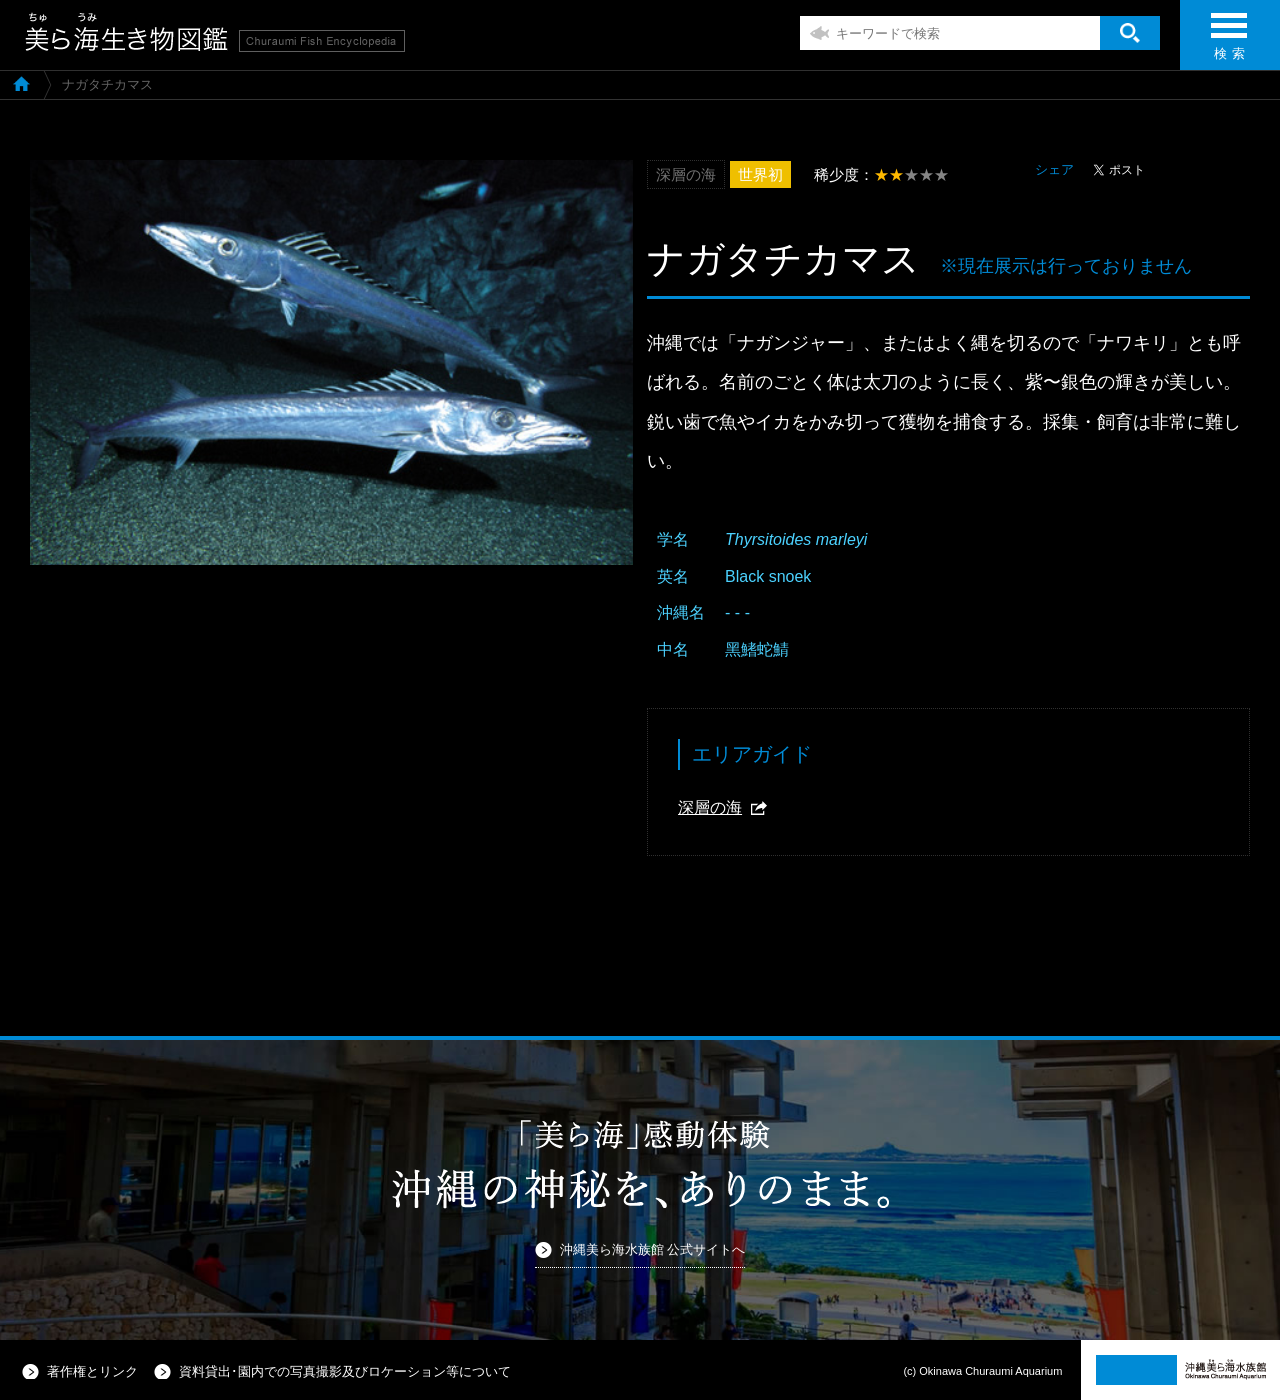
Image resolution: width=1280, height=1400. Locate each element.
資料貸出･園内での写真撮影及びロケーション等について (345, 1371)
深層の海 (710, 807)
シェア (1054, 169)
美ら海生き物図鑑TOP (21, 83)
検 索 (1229, 42)
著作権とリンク (92, 1371)
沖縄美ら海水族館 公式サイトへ (653, 1249)
